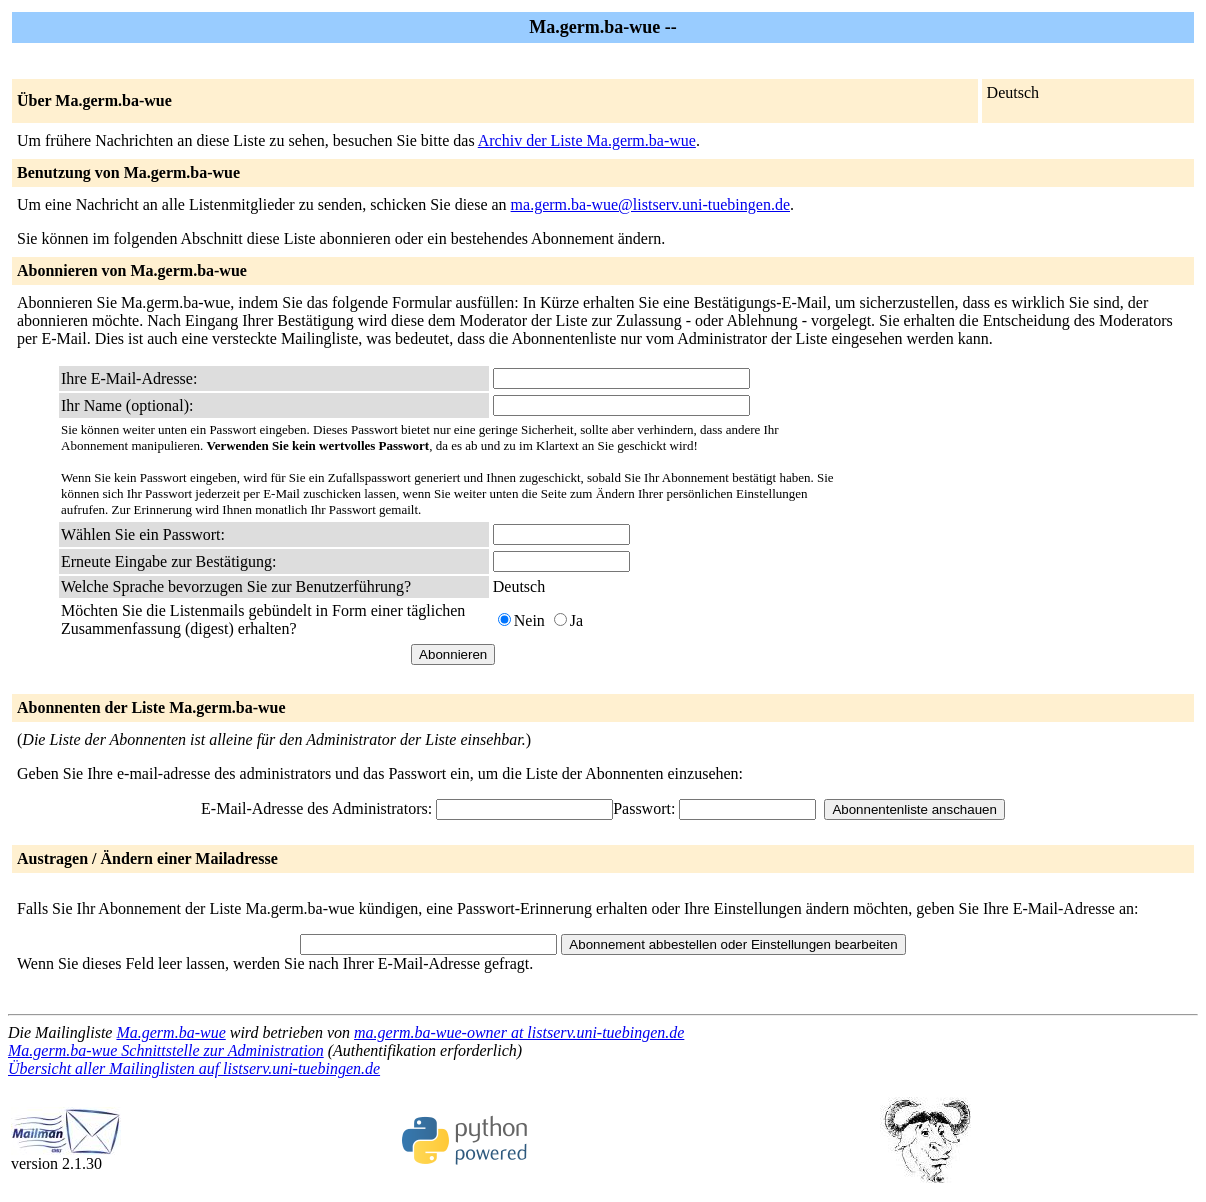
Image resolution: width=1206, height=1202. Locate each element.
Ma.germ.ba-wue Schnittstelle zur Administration (166, 1050)
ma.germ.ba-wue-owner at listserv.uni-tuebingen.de (519, 1032)
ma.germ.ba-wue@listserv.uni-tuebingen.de (650, 204)
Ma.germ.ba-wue (170, 1032)
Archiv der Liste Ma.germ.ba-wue (587, 140)
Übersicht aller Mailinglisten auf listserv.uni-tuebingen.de (194, 1068)
